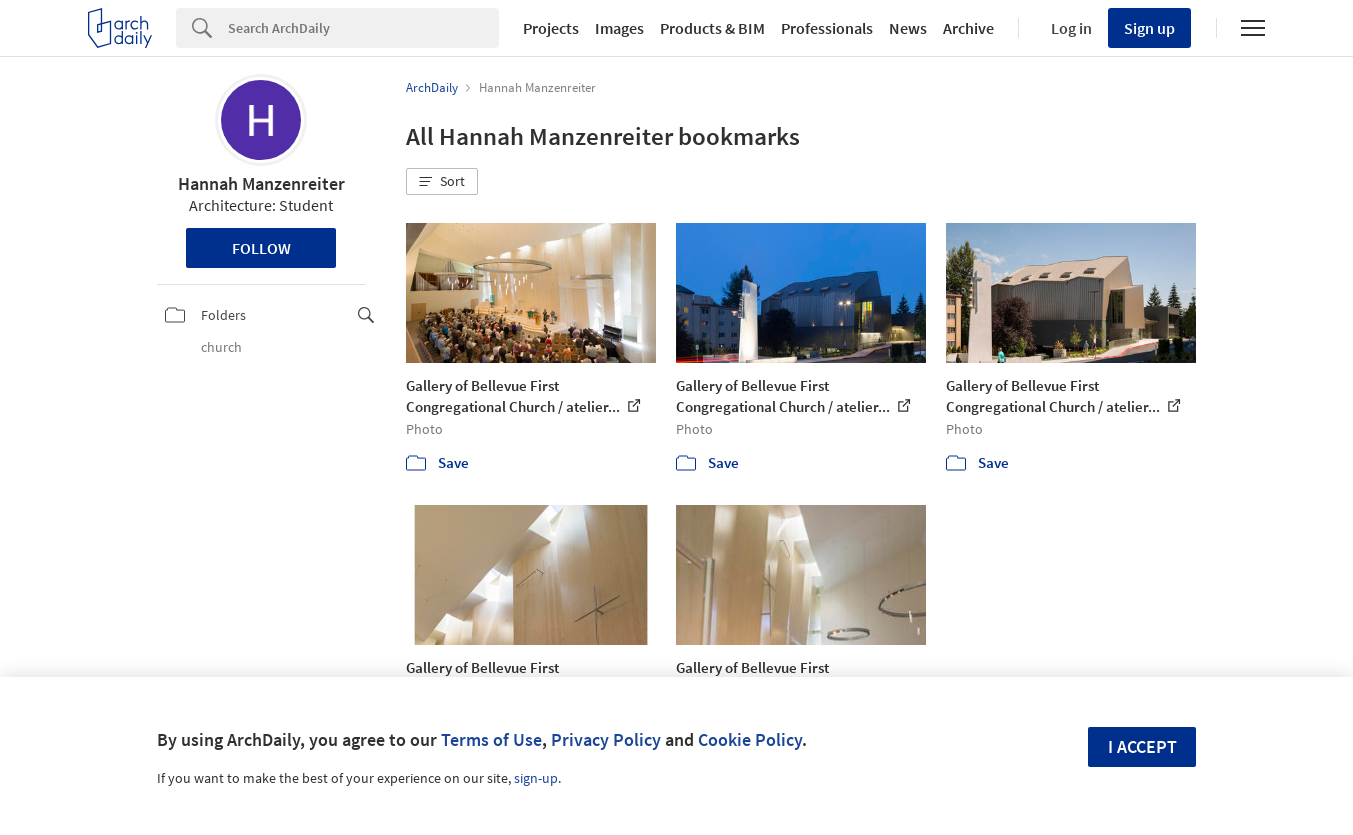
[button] (442, 182)
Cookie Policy (750, 739)
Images (619, 28)
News (908, 28)
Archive (968, 28)
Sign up (1149, 28)
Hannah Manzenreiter (261, 183)
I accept (1142, 746)
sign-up (536, 778)
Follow (261, 248)
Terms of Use (491, 739)
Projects (551, 28)
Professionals (827, 28)
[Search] (363, 28)
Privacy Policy (606, 739)
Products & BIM (712, 28)
